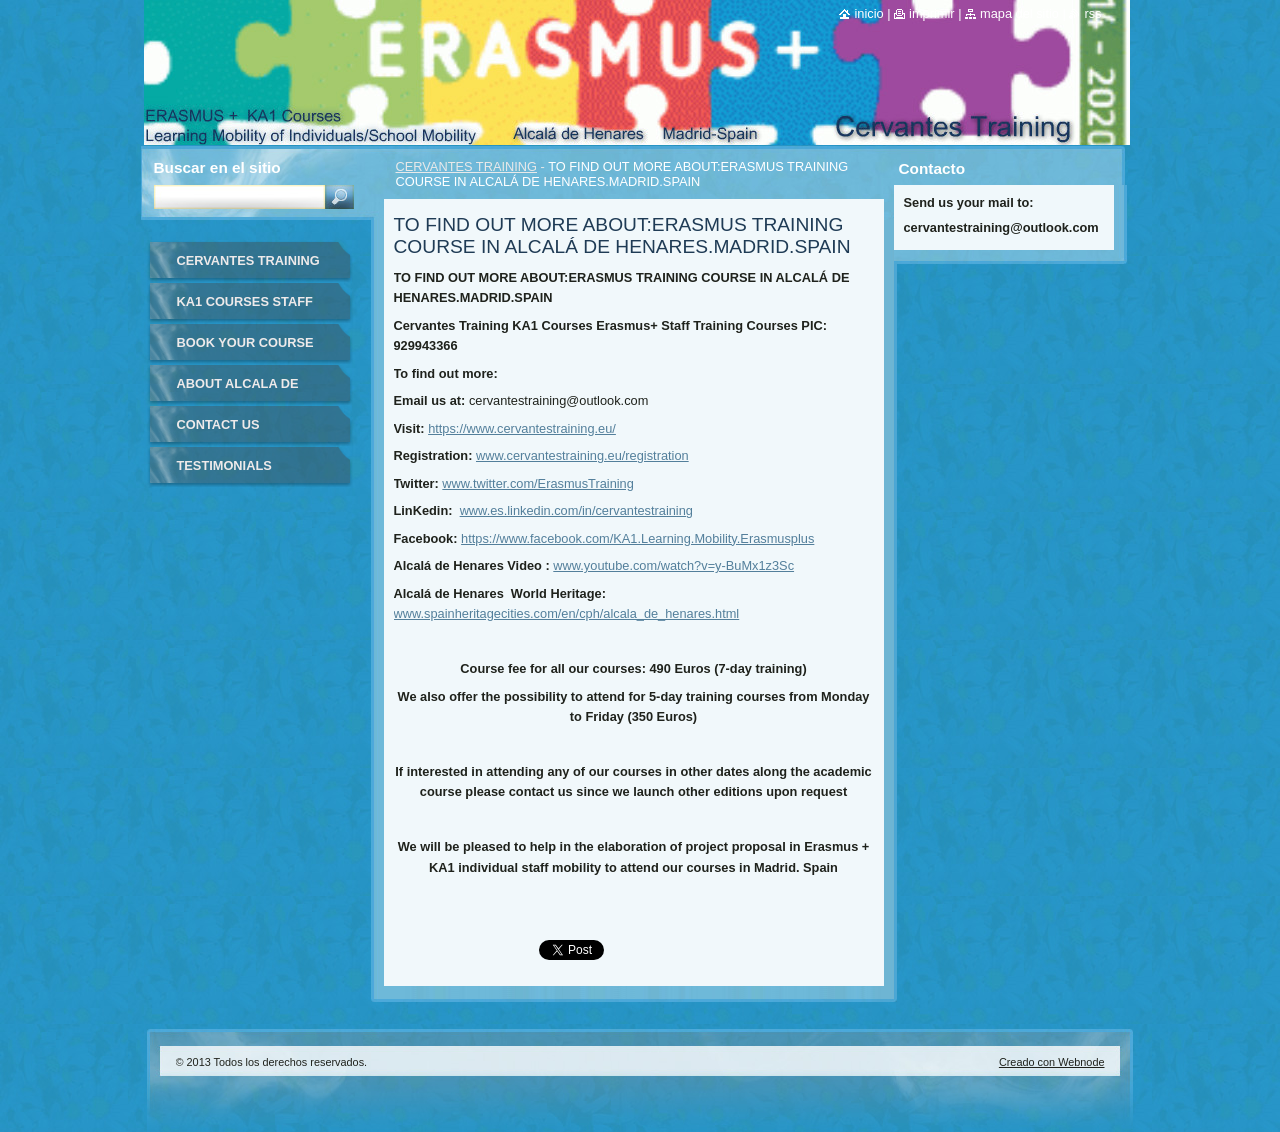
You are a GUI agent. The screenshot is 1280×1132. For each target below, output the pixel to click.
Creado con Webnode (1052, 1062)
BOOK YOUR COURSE (245, 342)
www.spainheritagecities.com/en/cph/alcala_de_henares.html (567, 613)
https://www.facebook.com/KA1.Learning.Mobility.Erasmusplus (637, 538)
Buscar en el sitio (217, 167)
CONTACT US (218, 424)
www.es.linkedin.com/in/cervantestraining (576, 510)
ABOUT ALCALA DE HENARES (238, 390)
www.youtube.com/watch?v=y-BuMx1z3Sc (673, 565)
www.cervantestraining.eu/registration (582, 455)
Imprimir (932, 13)
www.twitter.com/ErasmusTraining (538, 483)
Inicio (868, 13)
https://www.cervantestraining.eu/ (522, 428)
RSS (1092, 13)
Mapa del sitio (1019, 13)
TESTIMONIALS (224, 465)
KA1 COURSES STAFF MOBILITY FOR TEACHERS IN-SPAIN (245, 308)
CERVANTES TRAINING (467, 166)
